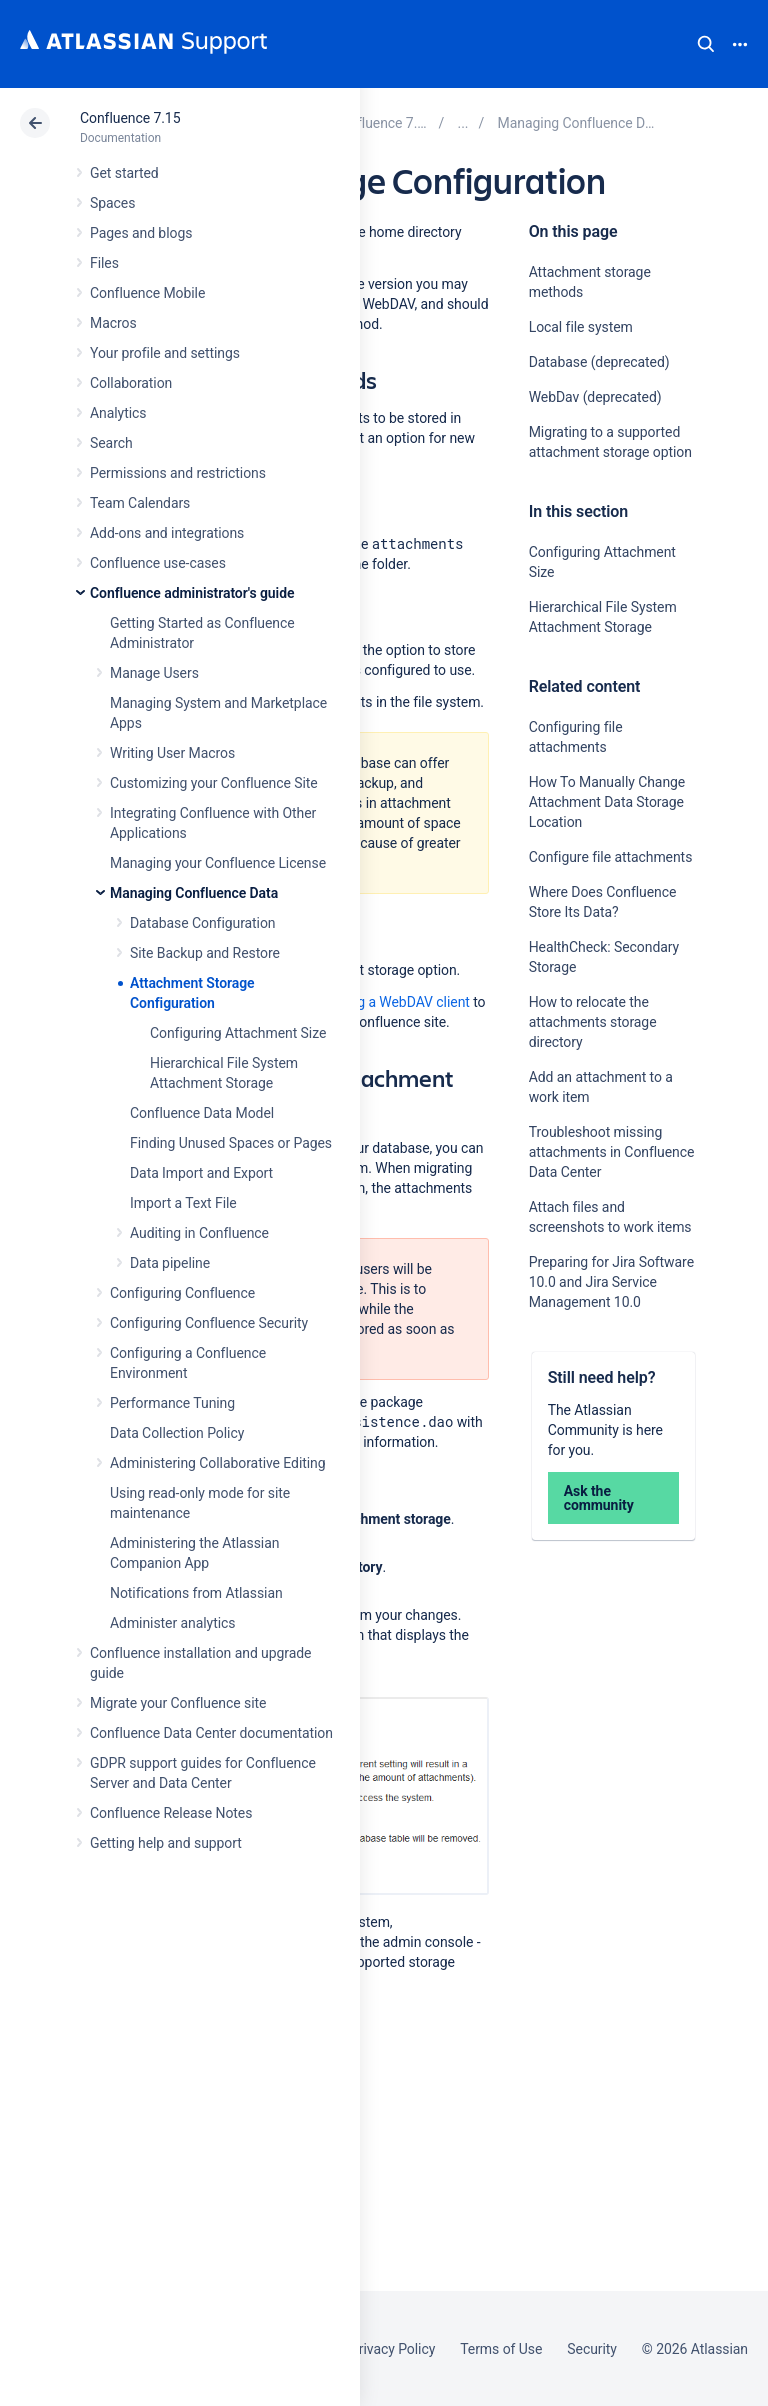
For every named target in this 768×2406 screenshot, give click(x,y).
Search (706, 44)
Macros (113, 323)
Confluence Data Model (202, 1113)
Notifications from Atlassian (196, 1593)
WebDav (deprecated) (595, 397)
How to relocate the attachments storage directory (593, 1022)
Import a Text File (183, 1203)
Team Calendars (140, 503)
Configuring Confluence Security (209, 1323)
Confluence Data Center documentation (211, 1733)
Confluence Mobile (147, 293)
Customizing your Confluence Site (214, 783)
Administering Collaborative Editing (218, 1463)
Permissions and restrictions (178, 473)
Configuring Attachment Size (238, 1033)
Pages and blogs (141, 233)
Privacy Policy (392, 2349)
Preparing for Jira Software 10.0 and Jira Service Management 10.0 (611, 1282)
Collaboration (131, 383)
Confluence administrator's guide (192, 593)
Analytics (118, 413)
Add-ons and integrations (167, 533)
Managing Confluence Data (194, 893)
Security (592, 2349)
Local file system (581, 327)
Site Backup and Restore (205, 953)
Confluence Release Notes (171, 1813)
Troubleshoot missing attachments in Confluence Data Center (612, 1152)
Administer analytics (172, 1623)
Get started (124, 173)
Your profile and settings (165, 353)
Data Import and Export (201, 1173)
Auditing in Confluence (199, 1233)
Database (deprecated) (599, 362)
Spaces (112, 203)
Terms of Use (501, 2349)
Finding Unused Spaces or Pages (231, 1143)
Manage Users (154, 673)
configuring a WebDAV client (382, 1002)
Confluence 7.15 (130, 118)
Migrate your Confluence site (178, 1703)
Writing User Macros (172, 753)
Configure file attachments (611, 857)
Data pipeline (170, 1263)
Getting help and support (166, 1843)
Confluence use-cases (158, 563)
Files (104, 263)
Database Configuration (203, 923)
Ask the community (599, 1498)
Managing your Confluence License (218, 863)
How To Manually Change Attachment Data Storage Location (607, 802)
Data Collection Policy (177, 1433)
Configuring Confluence (182, 1293)
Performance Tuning (172, 1403)
